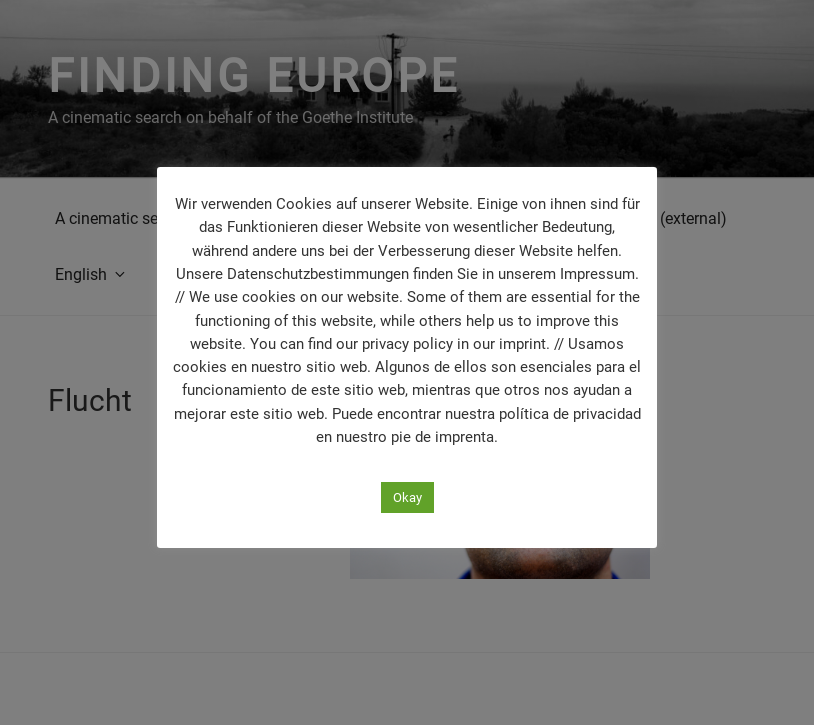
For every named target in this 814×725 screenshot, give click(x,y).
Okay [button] (407, 497)
